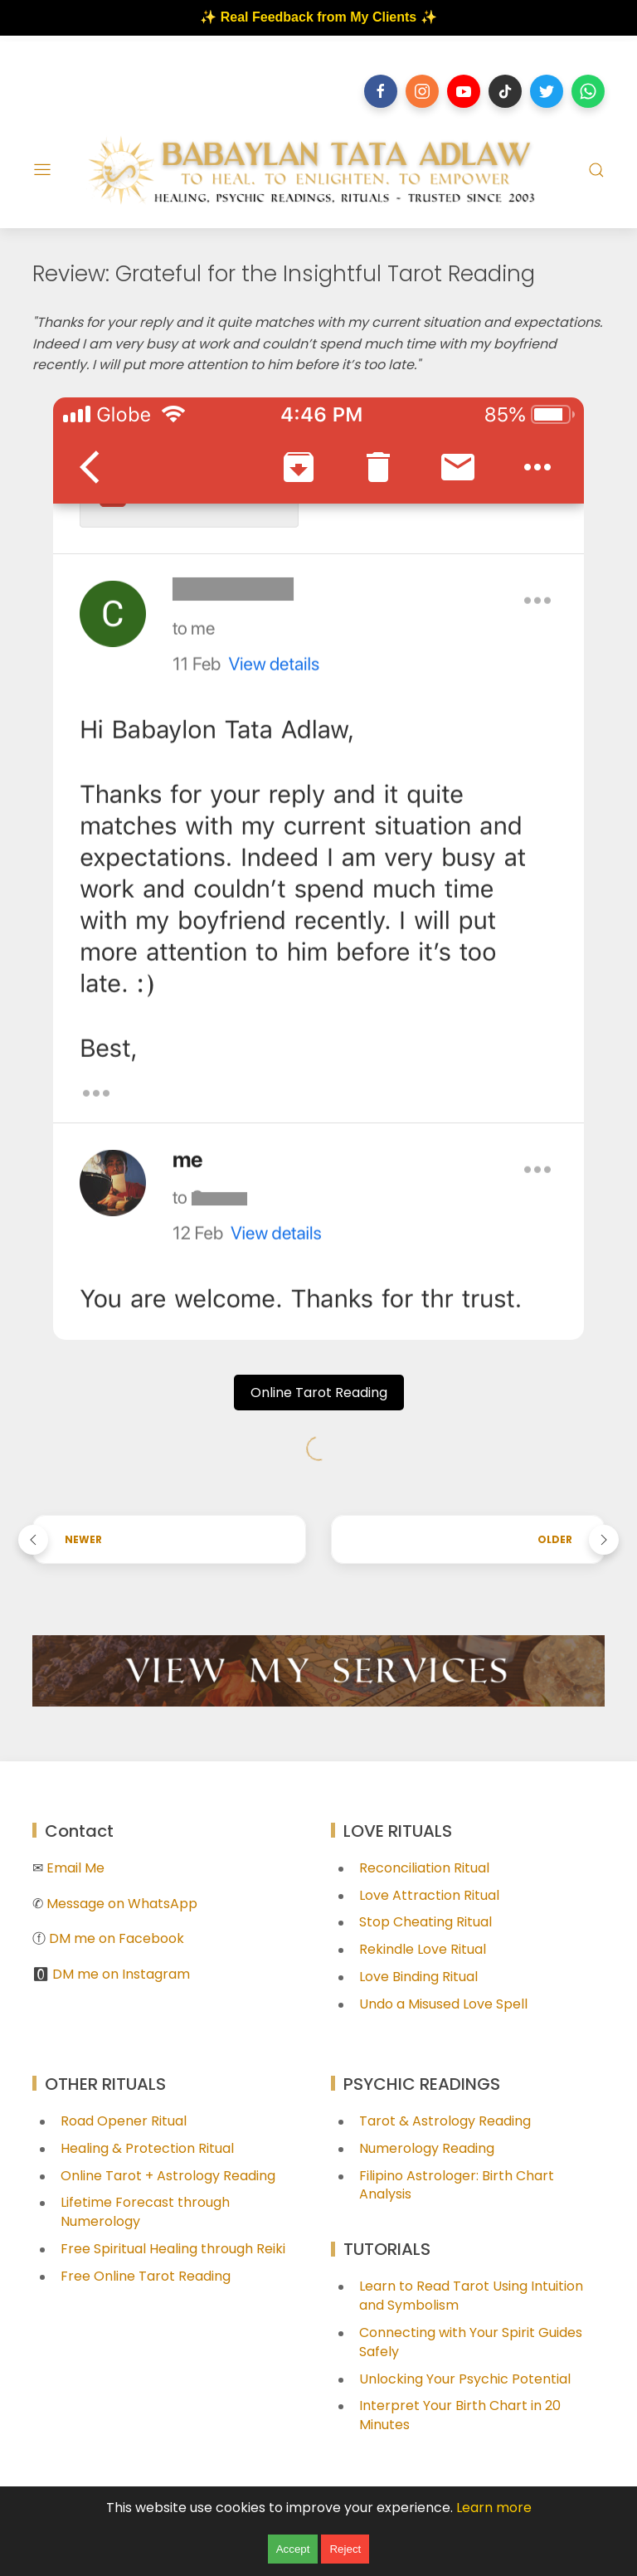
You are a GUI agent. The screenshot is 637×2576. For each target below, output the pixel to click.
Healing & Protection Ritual (147, 2148)
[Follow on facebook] (380, 91)
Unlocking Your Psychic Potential (465, 2379)
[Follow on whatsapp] (588, 91)
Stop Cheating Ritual (425, 1921)
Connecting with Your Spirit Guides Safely (470, 2342)
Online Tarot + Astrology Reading (168, 2175)
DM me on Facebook (116, 1938)
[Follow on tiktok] (505, 91)
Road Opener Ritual (124, 2120)
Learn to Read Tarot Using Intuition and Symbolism (471, 2296)
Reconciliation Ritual (424, 1867)
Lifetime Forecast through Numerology (145, 2212)
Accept (293, 2549)
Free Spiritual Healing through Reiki (173, 2248)
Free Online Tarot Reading (146, 2276)
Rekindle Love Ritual (422, 1949)
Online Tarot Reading (318, 1392)
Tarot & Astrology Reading (445, 2120)
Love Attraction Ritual (429, 1895)
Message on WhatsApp (121, 1903)
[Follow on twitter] (546, 91)
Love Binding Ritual (418, 1976)
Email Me (75, 1867)
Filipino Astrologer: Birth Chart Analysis (456, 2185)
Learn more (494, 2507)
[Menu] (42, 170)
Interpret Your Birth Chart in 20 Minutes (460, 2415)
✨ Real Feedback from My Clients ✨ (318, 17)
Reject (345, 2549)
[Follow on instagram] (422, 91)
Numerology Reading (426, 2148)
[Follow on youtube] (463, 91)
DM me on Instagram (121, 1974)
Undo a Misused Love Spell (443, 2004)
